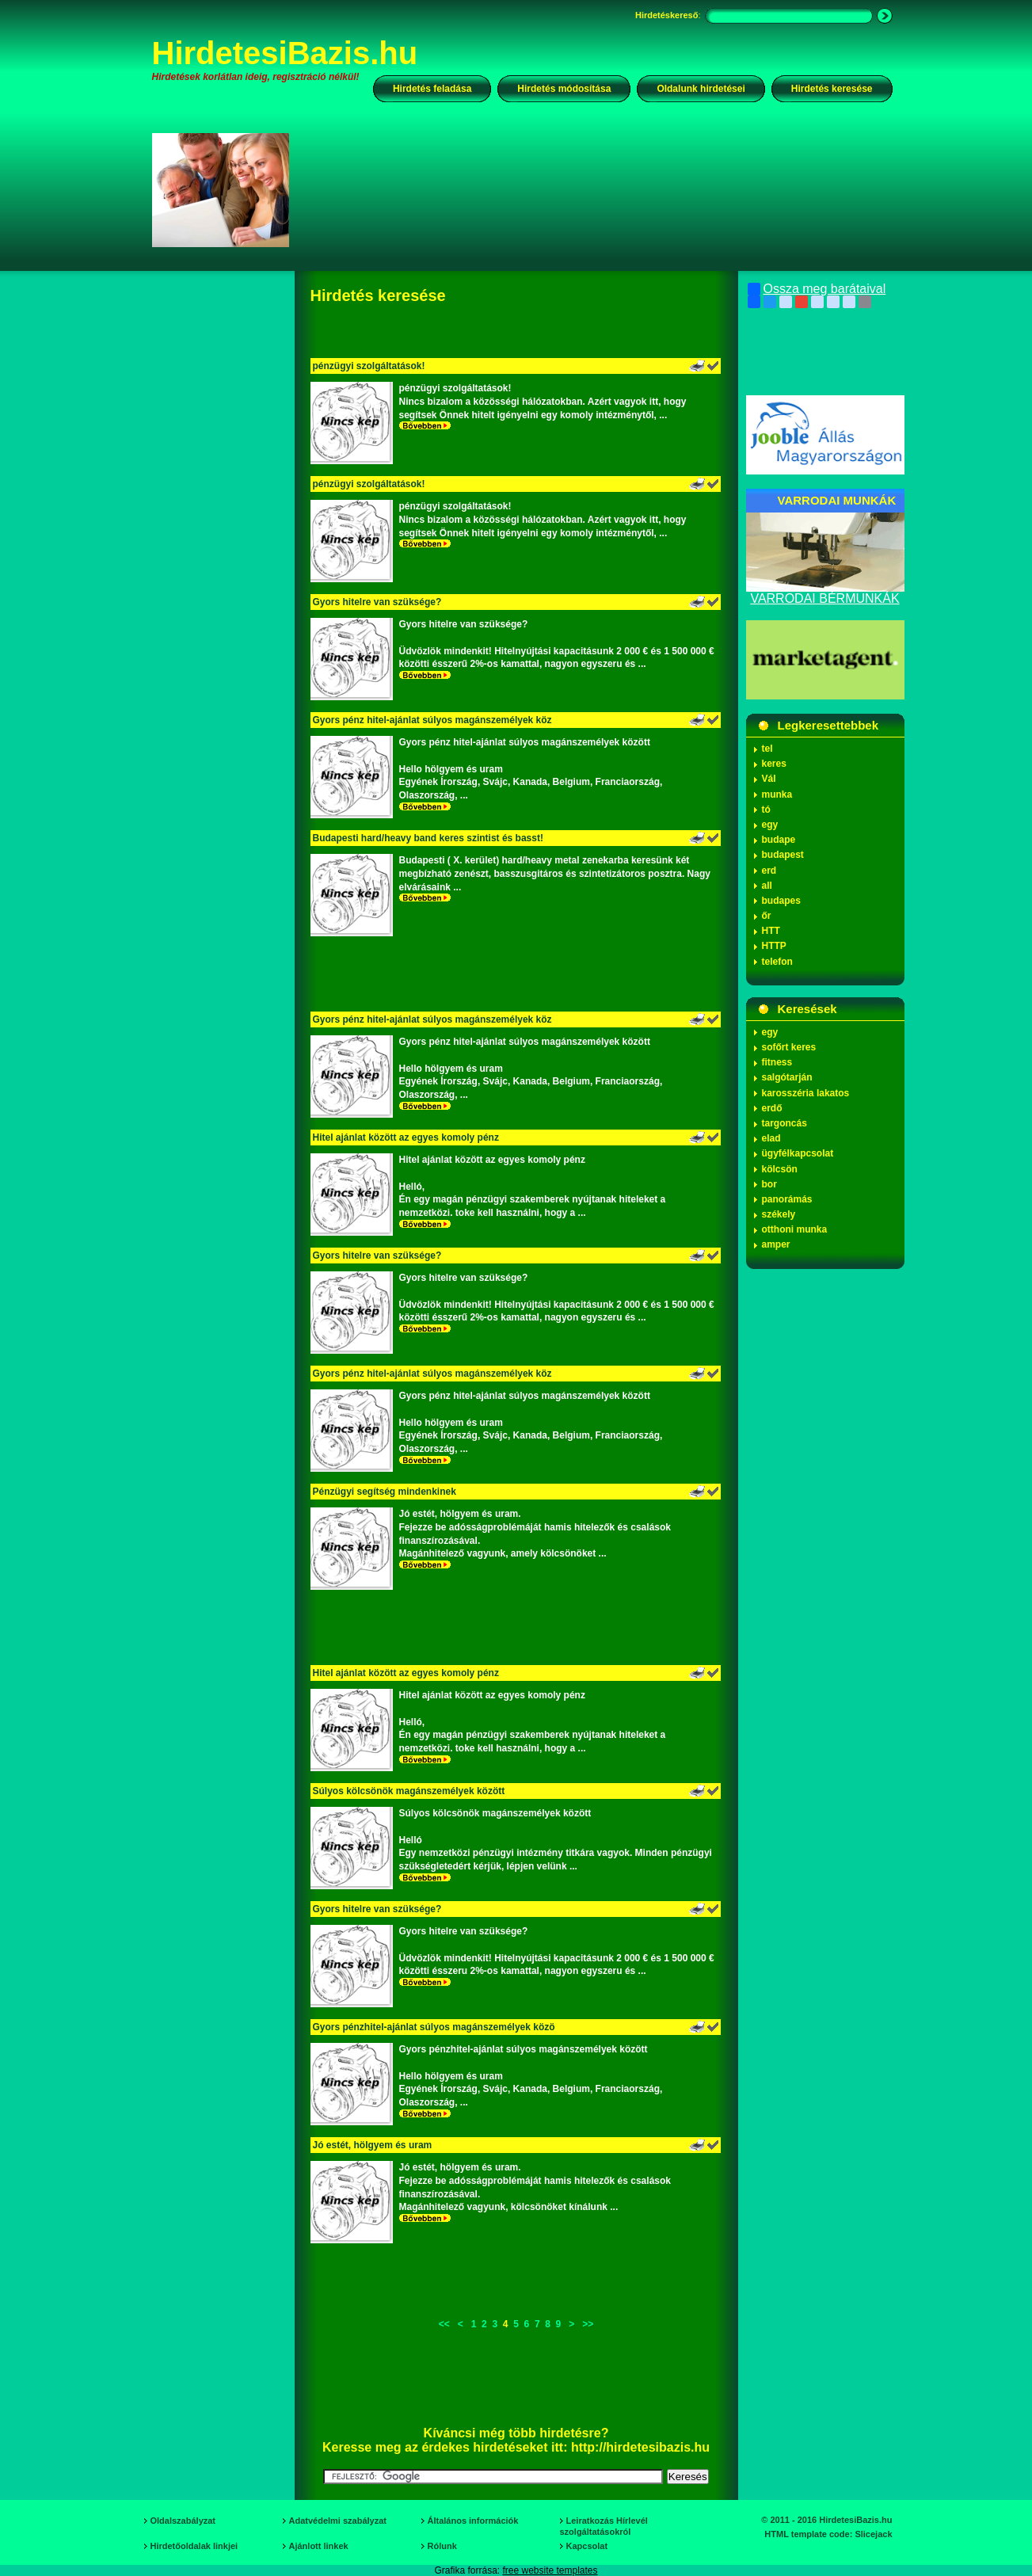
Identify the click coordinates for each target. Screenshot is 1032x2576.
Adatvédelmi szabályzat (338, 2520)
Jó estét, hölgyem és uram (372, 2145)
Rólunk (442, 2546)
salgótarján (787, 1077)
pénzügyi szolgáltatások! (369, 366)
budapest (783, 854)
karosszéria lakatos (806, 1093)
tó (766, 809)
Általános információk (473, 2520)
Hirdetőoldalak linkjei (194, 2546)
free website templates (549, 2570)
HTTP (774, 945)
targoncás (784, 1123)
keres (774, 763)
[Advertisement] (601, 189)
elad (771, 1138)
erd (769, 870)
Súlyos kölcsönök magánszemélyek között (409, 1791)
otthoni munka (795, 1229)
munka (777, 794)
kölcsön (780, 1169)
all (767, 885)
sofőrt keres (789, 1047)
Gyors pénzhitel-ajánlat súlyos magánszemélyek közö (434, 2027)
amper (776, 1244)
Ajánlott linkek (318, 2546)
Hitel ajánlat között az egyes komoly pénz (406, 1137)
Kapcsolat (587, 2546)
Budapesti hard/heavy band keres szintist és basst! (428, 838)
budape (779, 839)
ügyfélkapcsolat (798, 1153)
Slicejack (873, 2534)
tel (767, 748)
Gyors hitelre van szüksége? (377, 602)
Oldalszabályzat (183, 2520)
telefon (777, 961)
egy (770, 824)
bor (769, 1184)
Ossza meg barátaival (817, 289)
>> (587, 2324)
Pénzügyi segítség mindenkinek (384, 1491)
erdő (772, 1108)
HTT (771, 930)
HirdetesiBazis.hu (285, 53)
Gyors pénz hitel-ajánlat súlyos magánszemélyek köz (432, 720)
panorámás (787, 1199)
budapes (781, 900)
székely (779, 1214)
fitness (777, 1062)
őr (766, 915)
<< (444, 2324)
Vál (769, 778)
